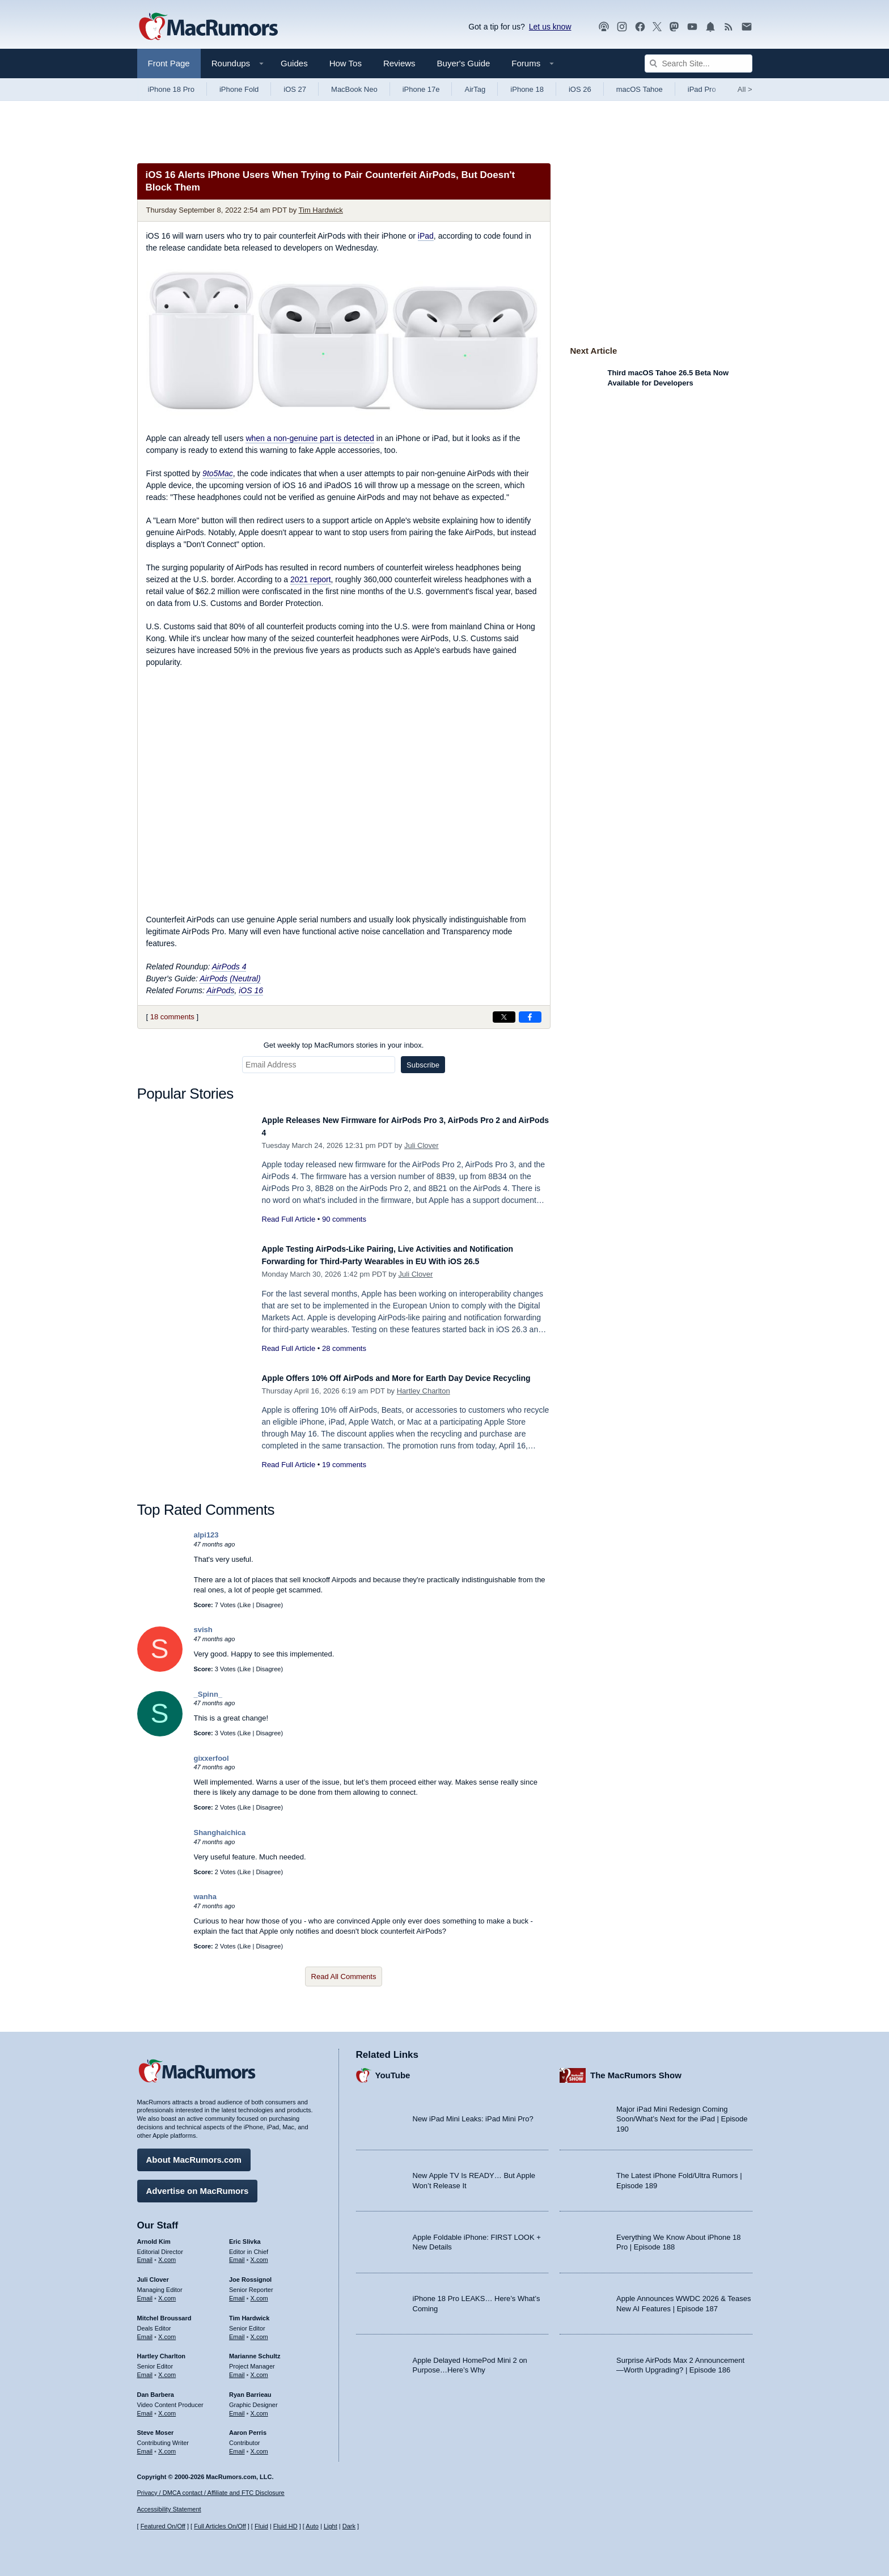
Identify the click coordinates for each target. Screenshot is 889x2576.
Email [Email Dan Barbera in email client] (145, 2407)
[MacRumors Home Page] (208, 27)
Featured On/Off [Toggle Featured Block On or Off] (163, 2526)
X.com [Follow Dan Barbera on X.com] (167, 2407)
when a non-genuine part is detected (309, 438)
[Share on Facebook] (530, 1017)
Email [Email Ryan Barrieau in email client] (237, 2407)
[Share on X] (504, 1017)
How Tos (345, 63)
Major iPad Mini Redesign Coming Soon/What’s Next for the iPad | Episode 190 (682, 2113)
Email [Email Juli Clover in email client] (145, 2292)
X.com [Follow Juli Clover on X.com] (167, 2292)
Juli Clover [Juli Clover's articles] (153, 2273)
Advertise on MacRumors (197, 2185)
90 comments (344, 1219)
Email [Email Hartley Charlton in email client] (145, 2369)
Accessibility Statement (169, 2509)
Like (245, 1610)
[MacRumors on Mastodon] (674, 27)
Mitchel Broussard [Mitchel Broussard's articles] (164, 2312)
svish (203, 1635)
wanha (205, 1902)
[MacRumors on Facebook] (640, 27)
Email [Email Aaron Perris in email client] (237, 2445)
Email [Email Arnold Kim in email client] (145, 2254)
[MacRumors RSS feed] (728, 27)
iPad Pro (702, 89)
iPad (426, 235)
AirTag (474, 89)
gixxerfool (211, 1764)
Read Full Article (289, 1219)
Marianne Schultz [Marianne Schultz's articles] (254, 2350)
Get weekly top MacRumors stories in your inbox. (344, 1045)
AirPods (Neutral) (230, 978)
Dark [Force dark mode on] (348, 2526)
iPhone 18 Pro (171, 89)
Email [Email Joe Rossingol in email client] (237, 2292)
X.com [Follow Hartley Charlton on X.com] (167, 2369)
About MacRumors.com (194, 2154)
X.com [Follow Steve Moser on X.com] (167, 2445)
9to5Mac (217, 473)
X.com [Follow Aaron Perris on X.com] (259, 2445)
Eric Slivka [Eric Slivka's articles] (245, 2235)
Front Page (169, 63)
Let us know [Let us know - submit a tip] (550, 26)
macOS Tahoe (639, 89)
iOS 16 (251, 990)
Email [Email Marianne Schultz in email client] (237, 2369)
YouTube (392, 2069)
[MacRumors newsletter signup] (746, 27)
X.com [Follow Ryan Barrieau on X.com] (259, 2407)
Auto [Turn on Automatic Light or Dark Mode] (312, 2526)
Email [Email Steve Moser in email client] (145, 2445)
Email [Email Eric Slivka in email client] (237, 2254)
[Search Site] (698, 63)
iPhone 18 (527, 89)
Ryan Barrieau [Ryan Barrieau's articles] (250, 2389)
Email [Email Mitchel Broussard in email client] (145, 2331)
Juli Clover (421, 1145)
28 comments (344, 1361)
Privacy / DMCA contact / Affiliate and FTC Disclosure (211, 2492)
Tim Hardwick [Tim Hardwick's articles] (249, 2312)
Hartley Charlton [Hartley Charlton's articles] (161, 2350)
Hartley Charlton (423, 1409)
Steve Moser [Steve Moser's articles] (155, 2427)
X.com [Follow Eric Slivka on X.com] (259, 2254)
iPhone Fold (239, 89)
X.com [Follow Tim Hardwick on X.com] (259, 2331)
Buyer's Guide (463, 63)
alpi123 (206, 1540)
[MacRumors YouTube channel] (692, 27)
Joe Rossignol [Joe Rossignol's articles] (250, 2273)
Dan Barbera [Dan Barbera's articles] (155, 2389)
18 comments (172, 1016)
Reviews (399, 63)
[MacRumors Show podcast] (603, 27)
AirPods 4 (229, 966)
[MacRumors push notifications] (710, 27)
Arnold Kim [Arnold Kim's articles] (154, 2235)
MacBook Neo (354, 89)
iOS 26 (580, 89)
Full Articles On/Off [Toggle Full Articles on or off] (220, 2526)
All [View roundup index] (745, 89)
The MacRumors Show (635, 2069)
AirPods (220, 990)
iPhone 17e (421, 89)
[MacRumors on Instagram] (622, 27)
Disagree (268, 1610)
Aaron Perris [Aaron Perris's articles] (247, 2427)
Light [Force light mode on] (330, 2526)
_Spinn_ (208, 1699)
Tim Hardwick (321, 210)
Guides (294, 63)
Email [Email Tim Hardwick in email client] (237, 2331)
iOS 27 (294, 89)
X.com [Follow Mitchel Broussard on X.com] (167, 2331)
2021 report (310, 579)
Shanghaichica (220, 1838)
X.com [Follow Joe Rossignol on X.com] (259, 2292)
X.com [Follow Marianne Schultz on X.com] (259, 2369)
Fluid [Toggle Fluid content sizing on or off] (261, 2526)
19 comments (344, 1482)
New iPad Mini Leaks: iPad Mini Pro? (473, 2113)
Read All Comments (343, 1981)
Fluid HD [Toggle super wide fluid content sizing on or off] (285, 2526)
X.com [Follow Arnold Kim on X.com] (167, 2254)
